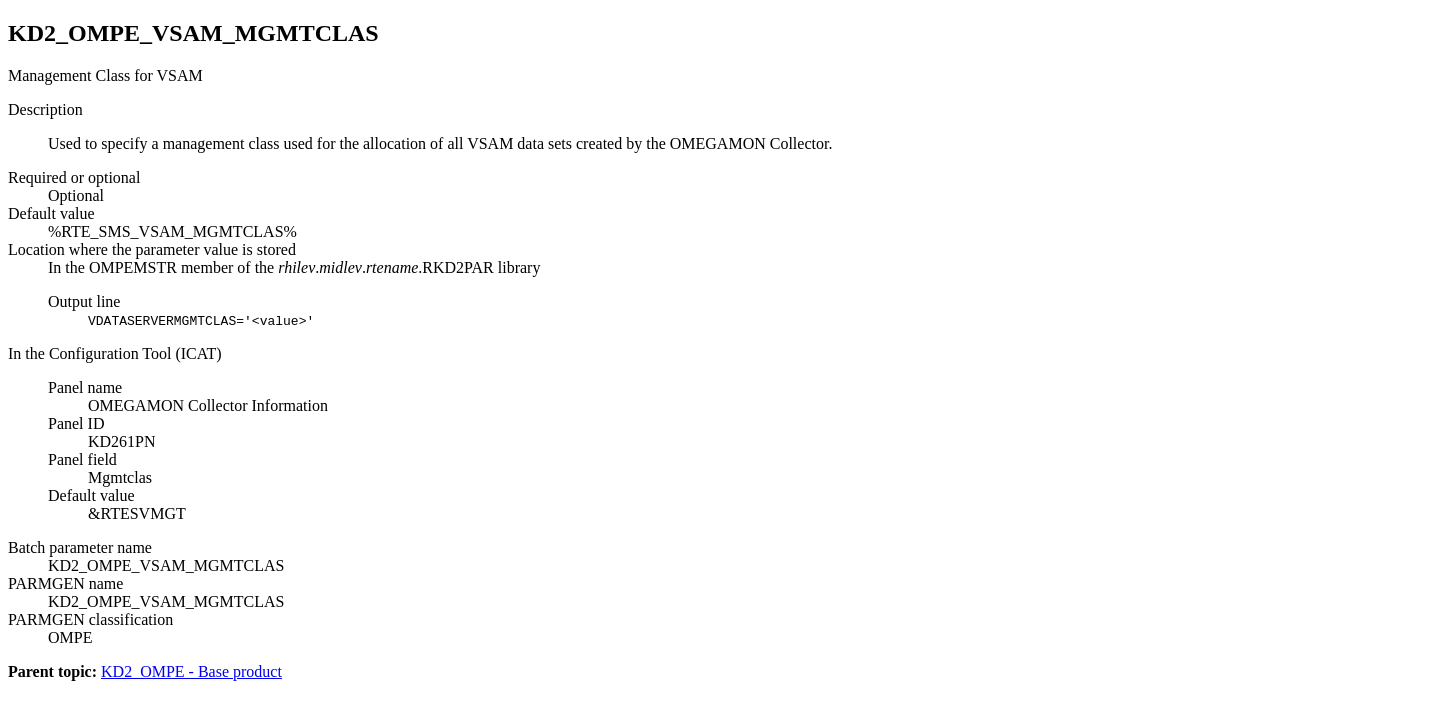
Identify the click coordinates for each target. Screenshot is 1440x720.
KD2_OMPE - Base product (191, 671)
